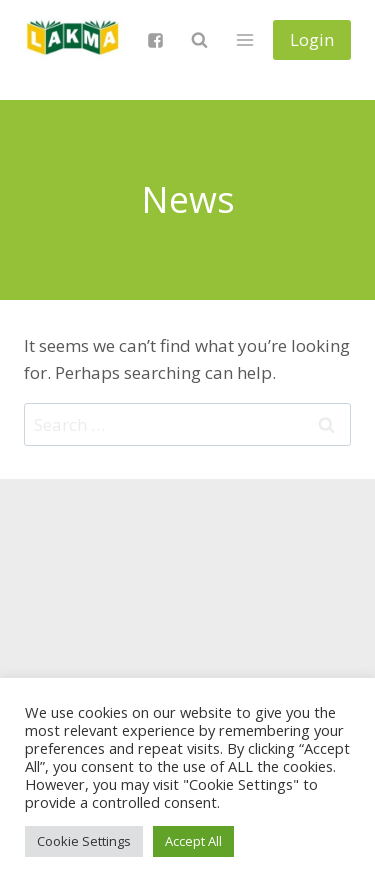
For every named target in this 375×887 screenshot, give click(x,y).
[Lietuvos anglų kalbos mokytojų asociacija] (74, 40)
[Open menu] (244, 39)
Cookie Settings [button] (84, 841)
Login (312, 39)
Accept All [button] (193, 841)
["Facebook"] (155, 40)
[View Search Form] (199, 40)
